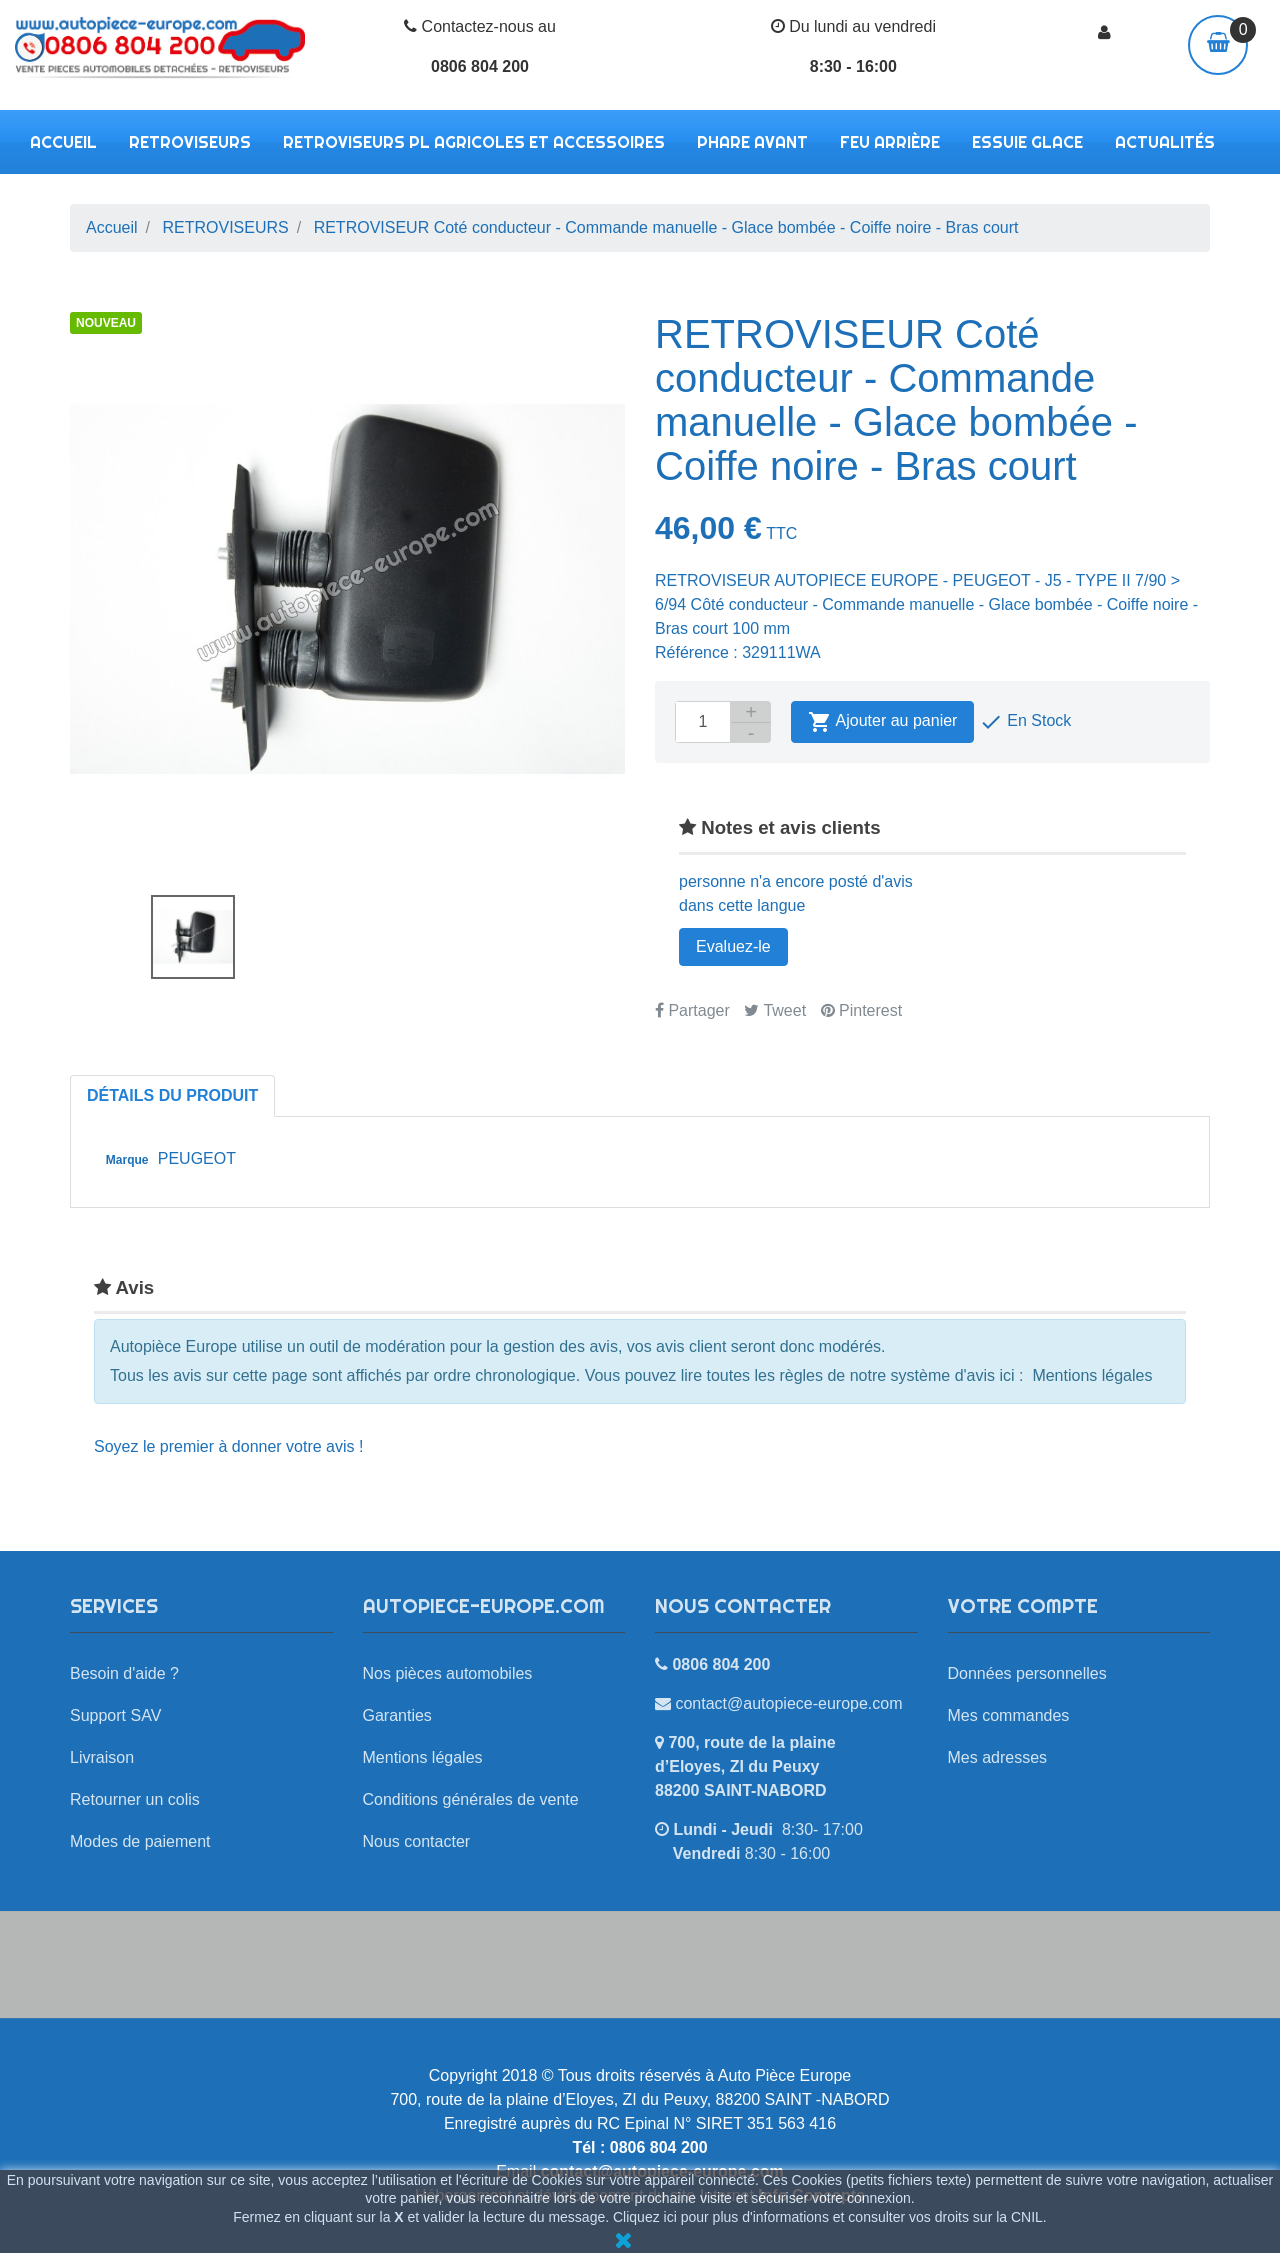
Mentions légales (1092, 1375)
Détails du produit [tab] (172, 1095)
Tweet (775, 1010)
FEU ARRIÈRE (890, 142)
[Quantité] (703, 722)
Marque (127, 1160)
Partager (692, 1010)
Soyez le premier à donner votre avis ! (228, 1446)
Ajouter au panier (882, 722)
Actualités (1165, 142)
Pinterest (862, 1010)
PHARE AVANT (752, 142)
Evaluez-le (733, 946)
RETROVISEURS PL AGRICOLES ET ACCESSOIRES (474, 142)
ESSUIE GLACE (1027, 142)
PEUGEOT (197, 1158)
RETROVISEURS (190, 142)
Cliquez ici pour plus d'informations (721, 2217)
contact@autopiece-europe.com (788, 1703)
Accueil (63, 142)
